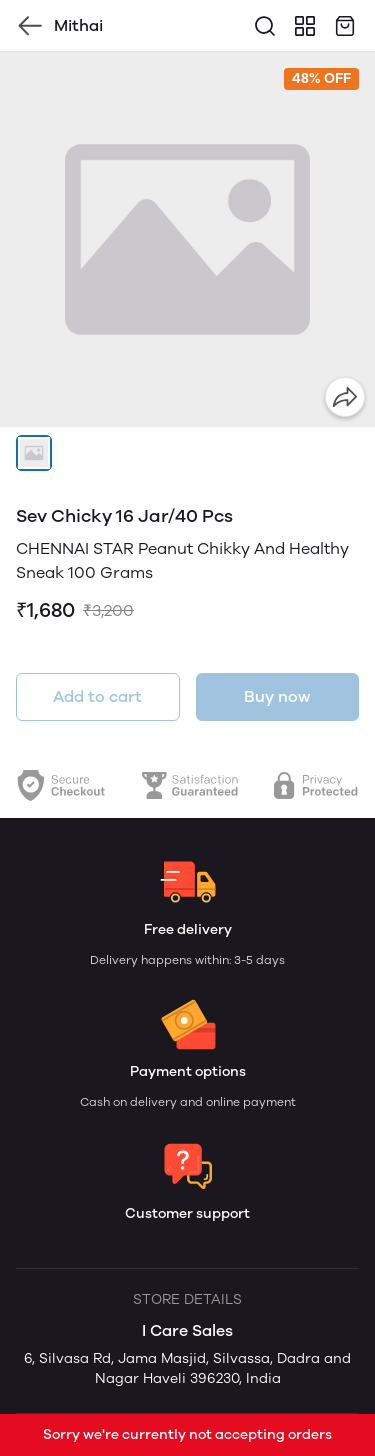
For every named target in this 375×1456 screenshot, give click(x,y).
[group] (187, 239)
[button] (34, 453)
